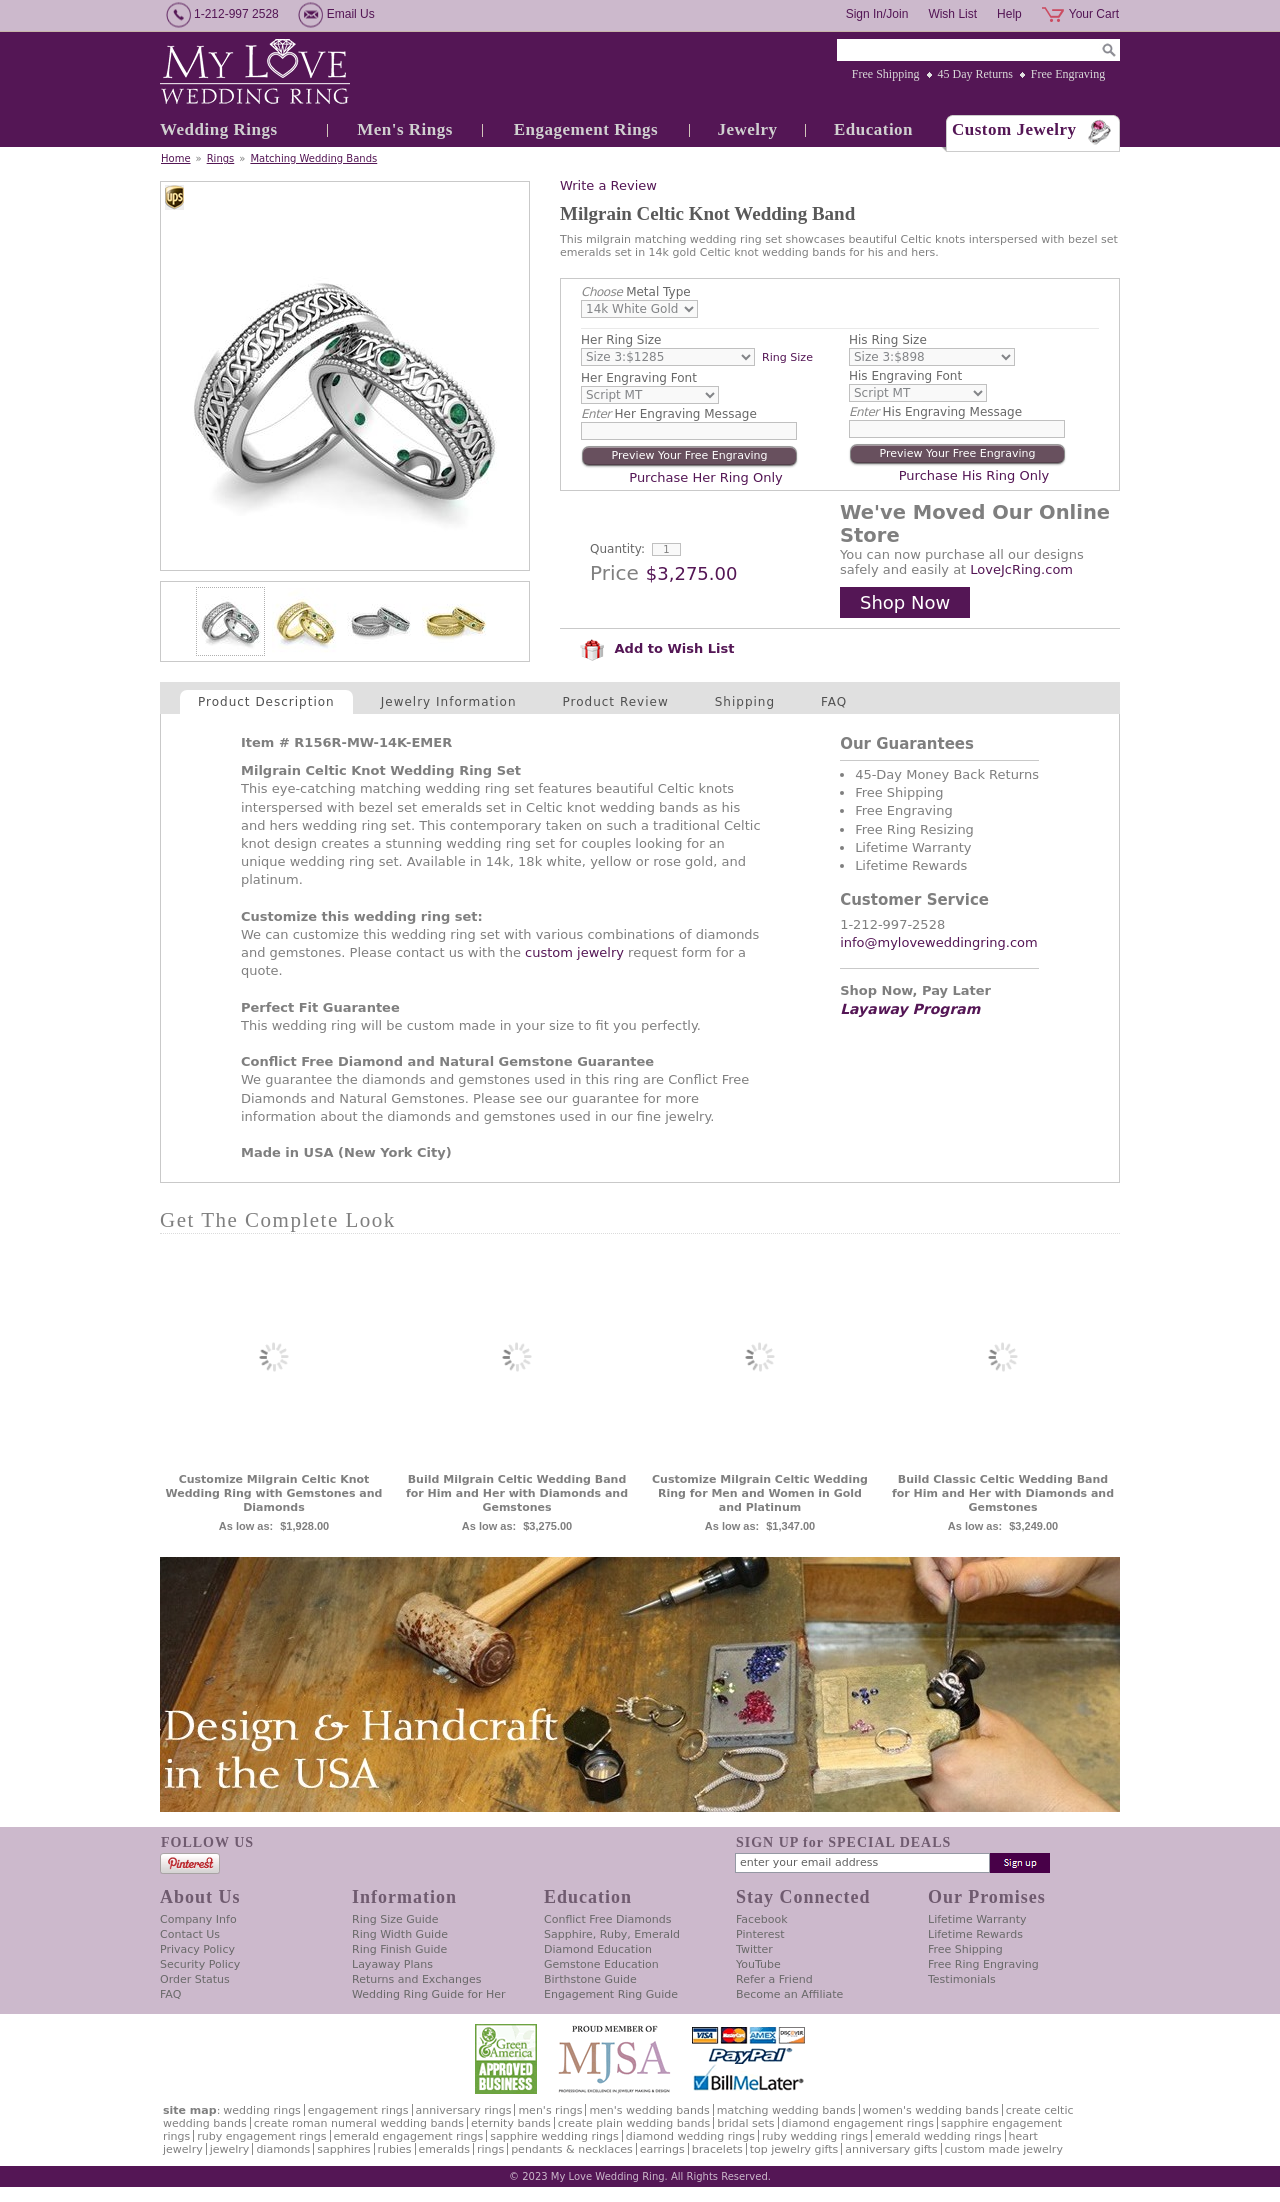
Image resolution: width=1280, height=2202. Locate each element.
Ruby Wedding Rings (815, 2136)
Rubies (395, 2149)
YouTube (758, 1964)
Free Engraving (1068, 74)
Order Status (195, 1979)
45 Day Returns (975, 74)
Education (873, 129)
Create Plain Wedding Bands (634, 2123)
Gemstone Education (601, 1964)
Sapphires (343, 2149)
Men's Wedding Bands (649, 2110)
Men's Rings (405, 129)
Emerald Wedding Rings (938, 2136)
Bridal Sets (745, 2123)
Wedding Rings (219, 129)
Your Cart (1094, 14)
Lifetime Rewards (975, 1934)
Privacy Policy (197, 1949)
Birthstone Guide (590, 1979)
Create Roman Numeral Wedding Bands (359, 2123)
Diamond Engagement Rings (858, 2123)
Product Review (616, 702)
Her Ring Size (621, 340)
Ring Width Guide (400, 1934)
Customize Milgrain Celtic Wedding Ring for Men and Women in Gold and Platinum (760, 1493)
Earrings (662, 2149)
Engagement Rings (586, 129)
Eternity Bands (511, 2123)
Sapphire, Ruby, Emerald (612, 1934)
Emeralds (444, 2149)
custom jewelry (574, 952)
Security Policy (200, 1964)
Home (176, 158)
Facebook (762, 1919)
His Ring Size (888, 340)
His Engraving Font (905, 376)
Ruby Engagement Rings (261, 2136)
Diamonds (283, 2149)
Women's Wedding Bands (931, 2110)
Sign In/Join (877, 14)
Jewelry (747, 129)
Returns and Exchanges (416, 1979)
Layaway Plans (392, 1964)
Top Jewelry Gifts (794, 2149)
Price (614, 573)
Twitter (754, 1949)
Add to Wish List (657, 648)
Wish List (952, 14)
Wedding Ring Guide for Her (429, 1994)
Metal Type (636, 292)
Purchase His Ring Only (974, 475)
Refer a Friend (774, 1979)
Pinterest (760, 1934)
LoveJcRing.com (1021, 569)
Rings (221, 158)
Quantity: (617, 549)
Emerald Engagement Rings (409, 2136)
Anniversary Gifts (891, 2149)
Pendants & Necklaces (572, 2149)
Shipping (745, 702)
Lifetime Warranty (977, 1919)
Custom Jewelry (1014, 129)
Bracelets (717, 2149)
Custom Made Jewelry (1004, 2149)
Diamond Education (598, 1949)
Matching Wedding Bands (313, 158)
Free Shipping (886, 74)
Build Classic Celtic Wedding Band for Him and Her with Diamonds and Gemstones (1003, 1493)
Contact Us (190, 1934)
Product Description (266, 702)
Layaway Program (910, 1009)
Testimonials (962, 1979)
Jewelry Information (449, 702)
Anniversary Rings (464, 2110)
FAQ (834, 702)
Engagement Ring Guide (611, 1994)
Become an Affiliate (789, 1994)
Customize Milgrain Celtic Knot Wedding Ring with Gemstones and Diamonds (274, 1493)
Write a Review (608, 185)
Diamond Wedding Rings (690, 2136)
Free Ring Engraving (983, 1964)
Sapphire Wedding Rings (554, 2136)
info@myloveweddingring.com (939, 942)
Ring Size (787, 357)
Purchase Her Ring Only (705, 477)
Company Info (198, 1919)
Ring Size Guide (395, 1919)
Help (1009, 14)
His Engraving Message (935, 412)
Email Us (351, 14)
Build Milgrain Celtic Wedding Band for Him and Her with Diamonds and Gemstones (517, 1493)
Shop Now (905, 602)
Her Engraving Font (639, 378)
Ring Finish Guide (399, 1949)
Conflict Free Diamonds (607, 1919)
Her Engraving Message (669, 414)
